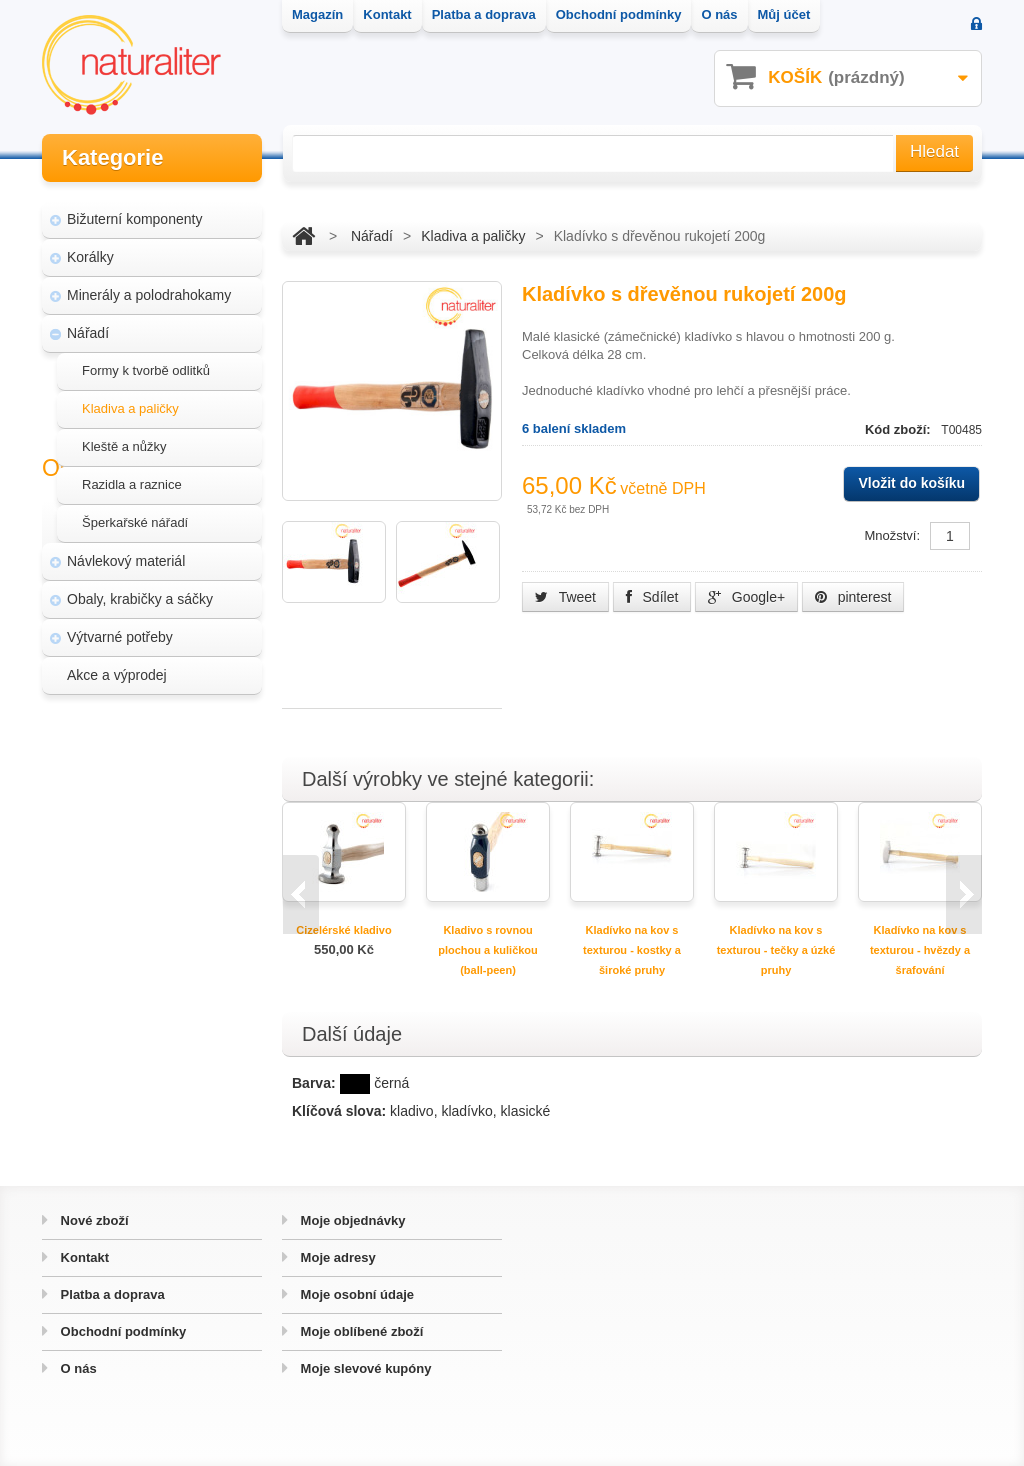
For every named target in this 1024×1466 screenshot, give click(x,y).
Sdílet (652, 597)
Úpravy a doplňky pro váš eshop (158, 836)
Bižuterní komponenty (134, 210)
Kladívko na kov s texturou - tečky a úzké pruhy (776, 950)
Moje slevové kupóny (364, 1368)
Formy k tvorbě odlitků (146, 361)
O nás (77, 1368)
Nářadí (88, 324)
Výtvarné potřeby (120, 628)
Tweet (565, 597)
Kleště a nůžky (124, 437)
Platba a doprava (111, 1294)
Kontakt (83, 1257)
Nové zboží (93, 1220)
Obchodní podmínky (121, 1331)
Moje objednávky (351, 1220)
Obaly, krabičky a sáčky (140, 590)
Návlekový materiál (126, 552)
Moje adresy (336, 1257)
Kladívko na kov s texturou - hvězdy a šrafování (920, 950)
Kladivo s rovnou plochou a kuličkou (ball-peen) (488, 950)
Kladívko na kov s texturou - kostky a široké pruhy (632, 950)
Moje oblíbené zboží (360, 1331)
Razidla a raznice (132, 475)
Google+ (746, 597)
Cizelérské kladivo (343, 930)
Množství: (892, 535)
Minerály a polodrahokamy (149, 286)
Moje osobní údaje (355, 1294)
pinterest (853, 597)
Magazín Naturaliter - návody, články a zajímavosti (155, 778)
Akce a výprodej (117, 666)
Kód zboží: (899, 429)
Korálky (90, 248)
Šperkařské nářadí (135, 513)
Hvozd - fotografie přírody (158, 884)
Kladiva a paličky (130, 399)
